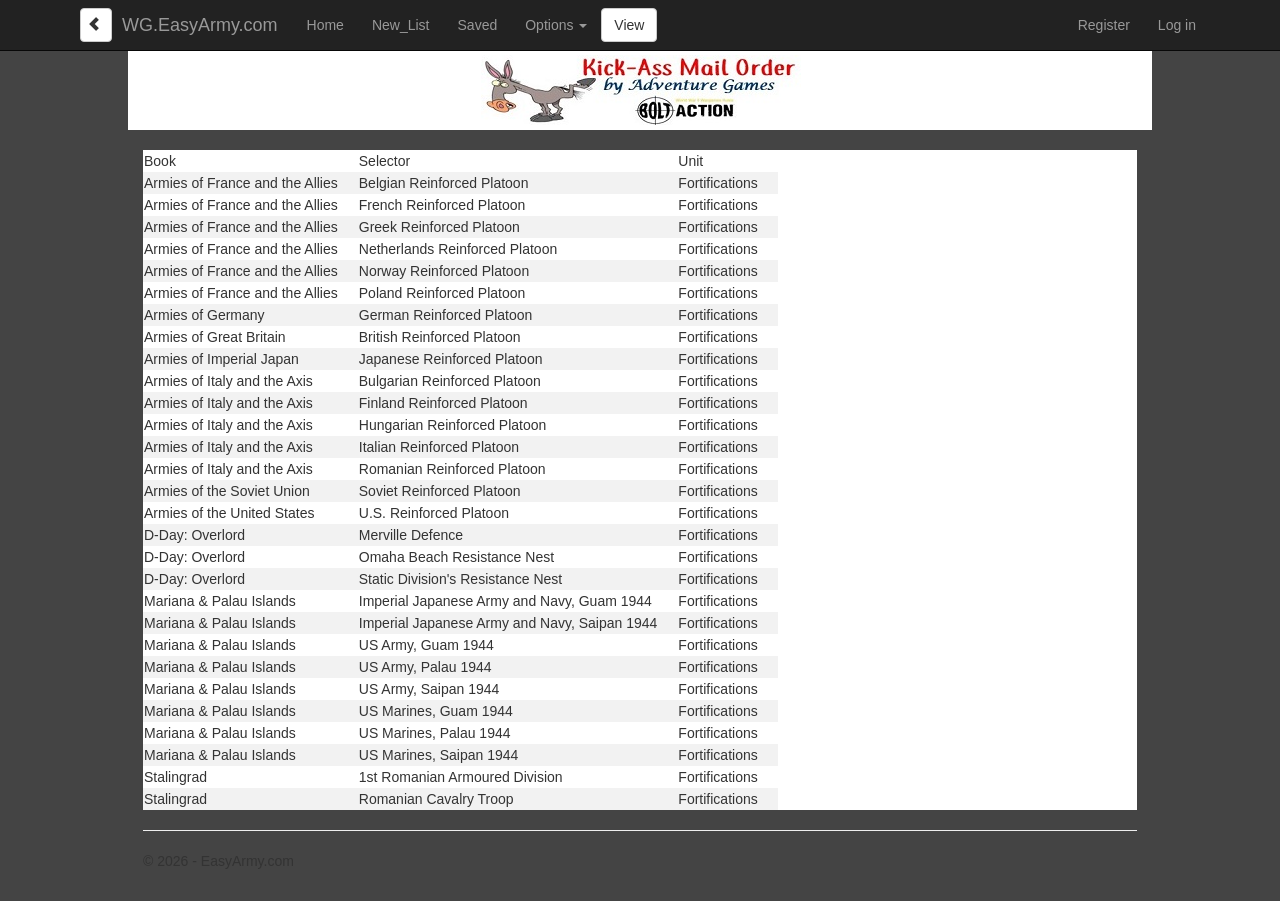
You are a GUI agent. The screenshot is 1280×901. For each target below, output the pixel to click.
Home (325, 25)
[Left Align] (96, 25)
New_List (401, 25)
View (629, 25)
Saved (478, 25)
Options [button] (556, 25)
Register (1104, 25)
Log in (1177, 25)
